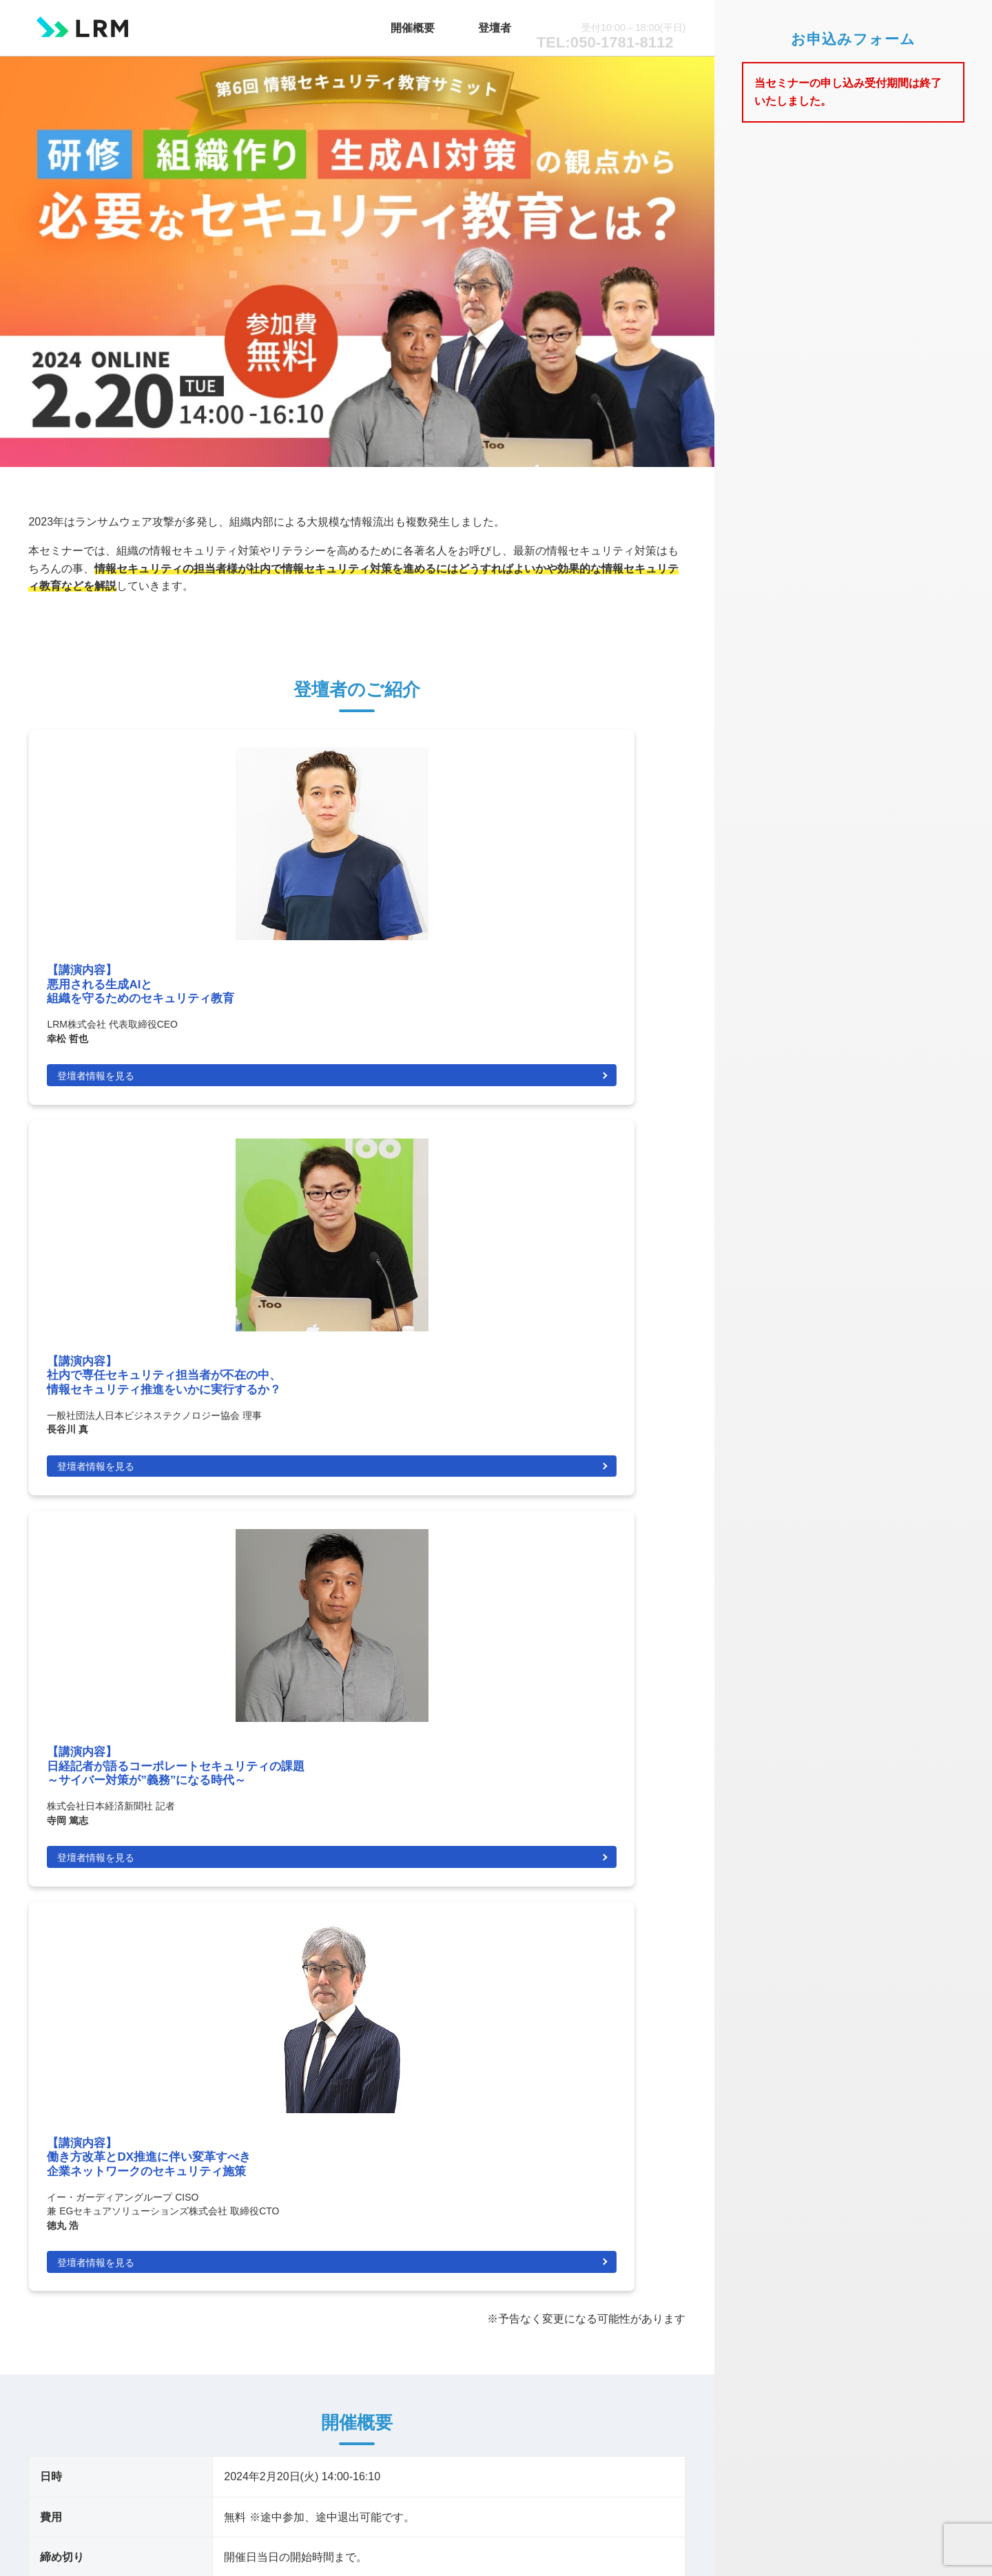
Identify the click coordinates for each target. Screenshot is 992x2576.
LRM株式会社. (386, 2542)
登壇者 (516, 23)
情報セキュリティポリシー (621, 2415)
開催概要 (461, 23)
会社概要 (659, 2399)
